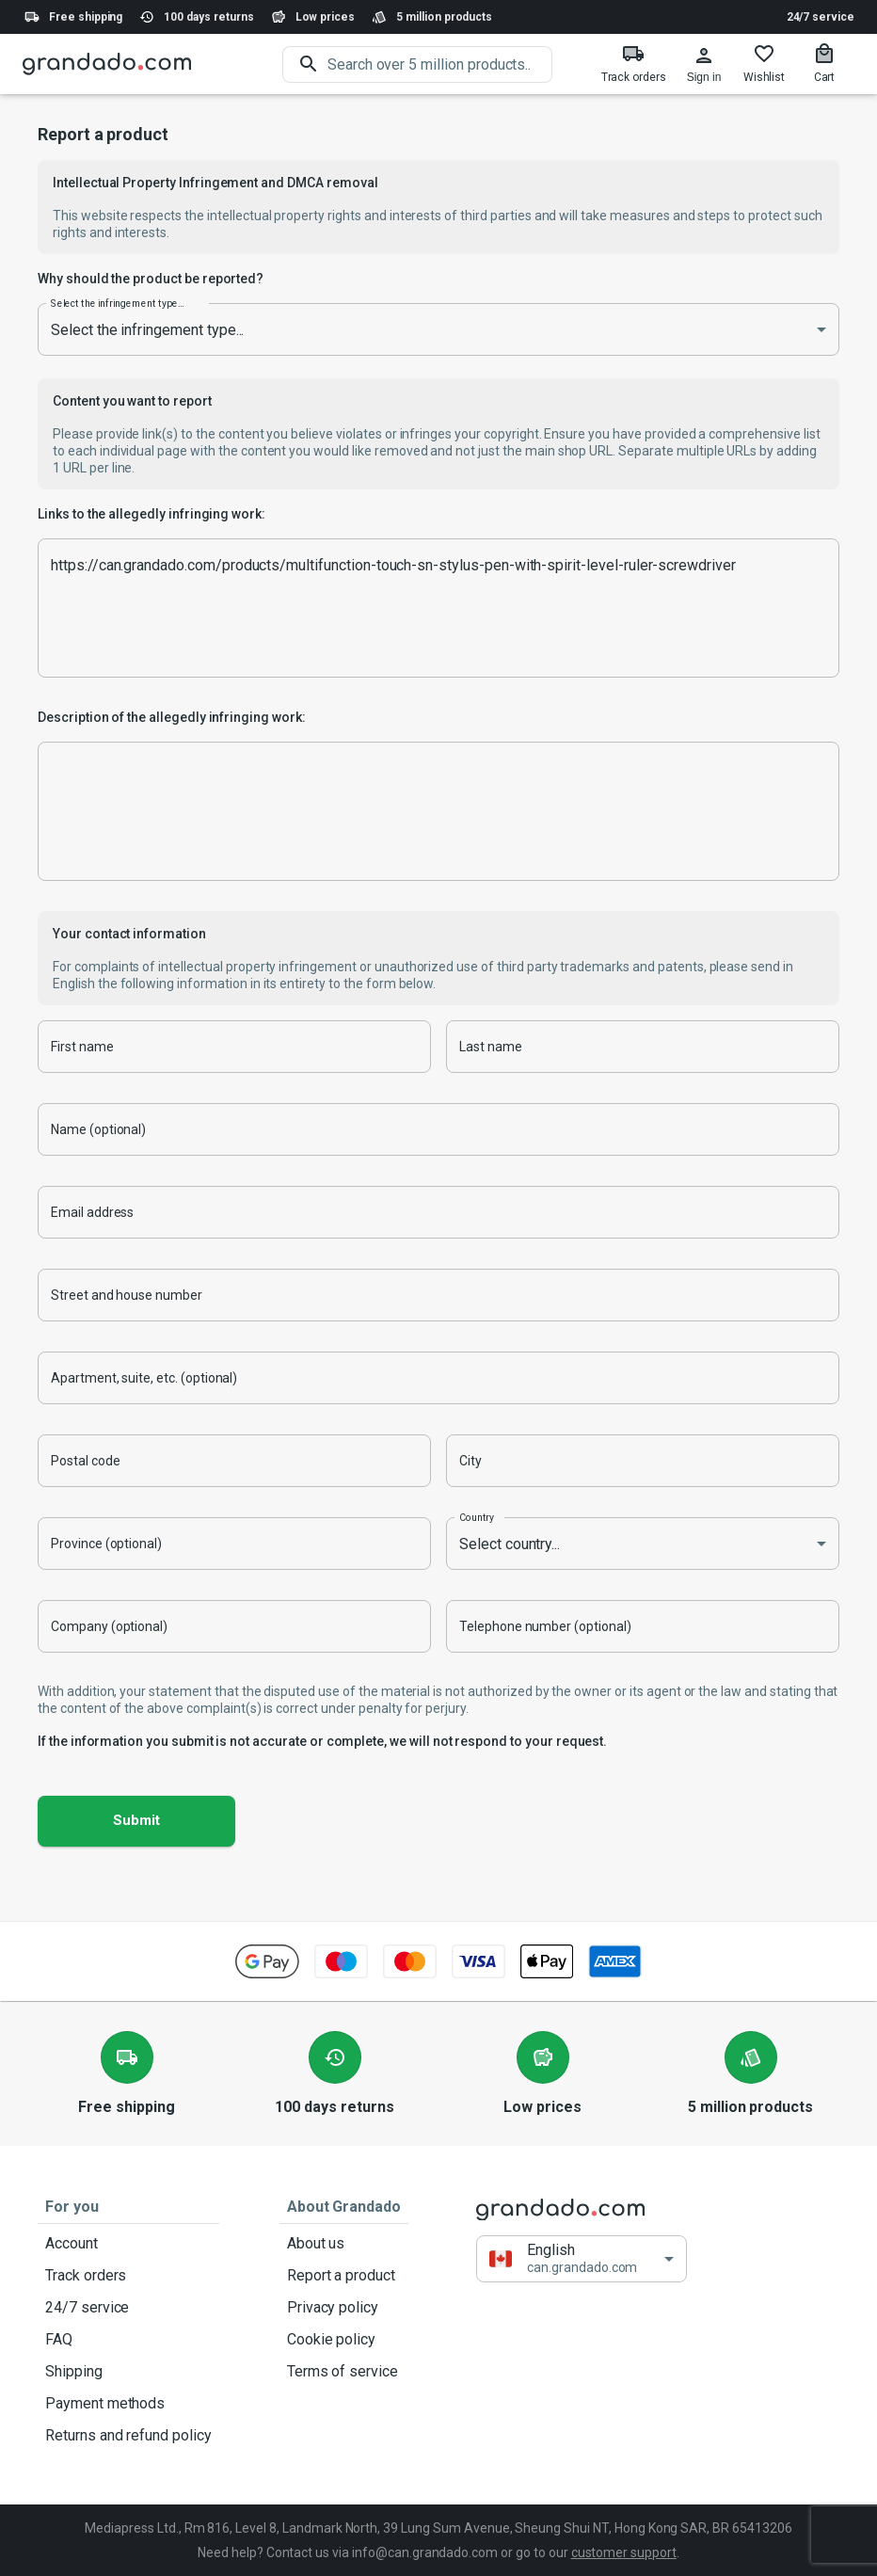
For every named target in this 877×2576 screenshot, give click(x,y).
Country (476, 1517)
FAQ (128, 2340)
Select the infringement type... (117, 303)
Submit (136, 1821)
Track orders (128, 2276)
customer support (624, 2552)
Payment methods (128, 2404)
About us (343, 2244)
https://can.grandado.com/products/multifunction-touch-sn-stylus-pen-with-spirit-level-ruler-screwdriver (438, 608)
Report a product (343, 2276)
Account (128, 2244)
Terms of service (343, 2372)
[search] (439, 64)
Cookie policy (343, 2340)
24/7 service (820, 17)
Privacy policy (343, 2308)
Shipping (128, 2372)
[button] (581, 2259)
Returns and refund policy (128, 2436)
